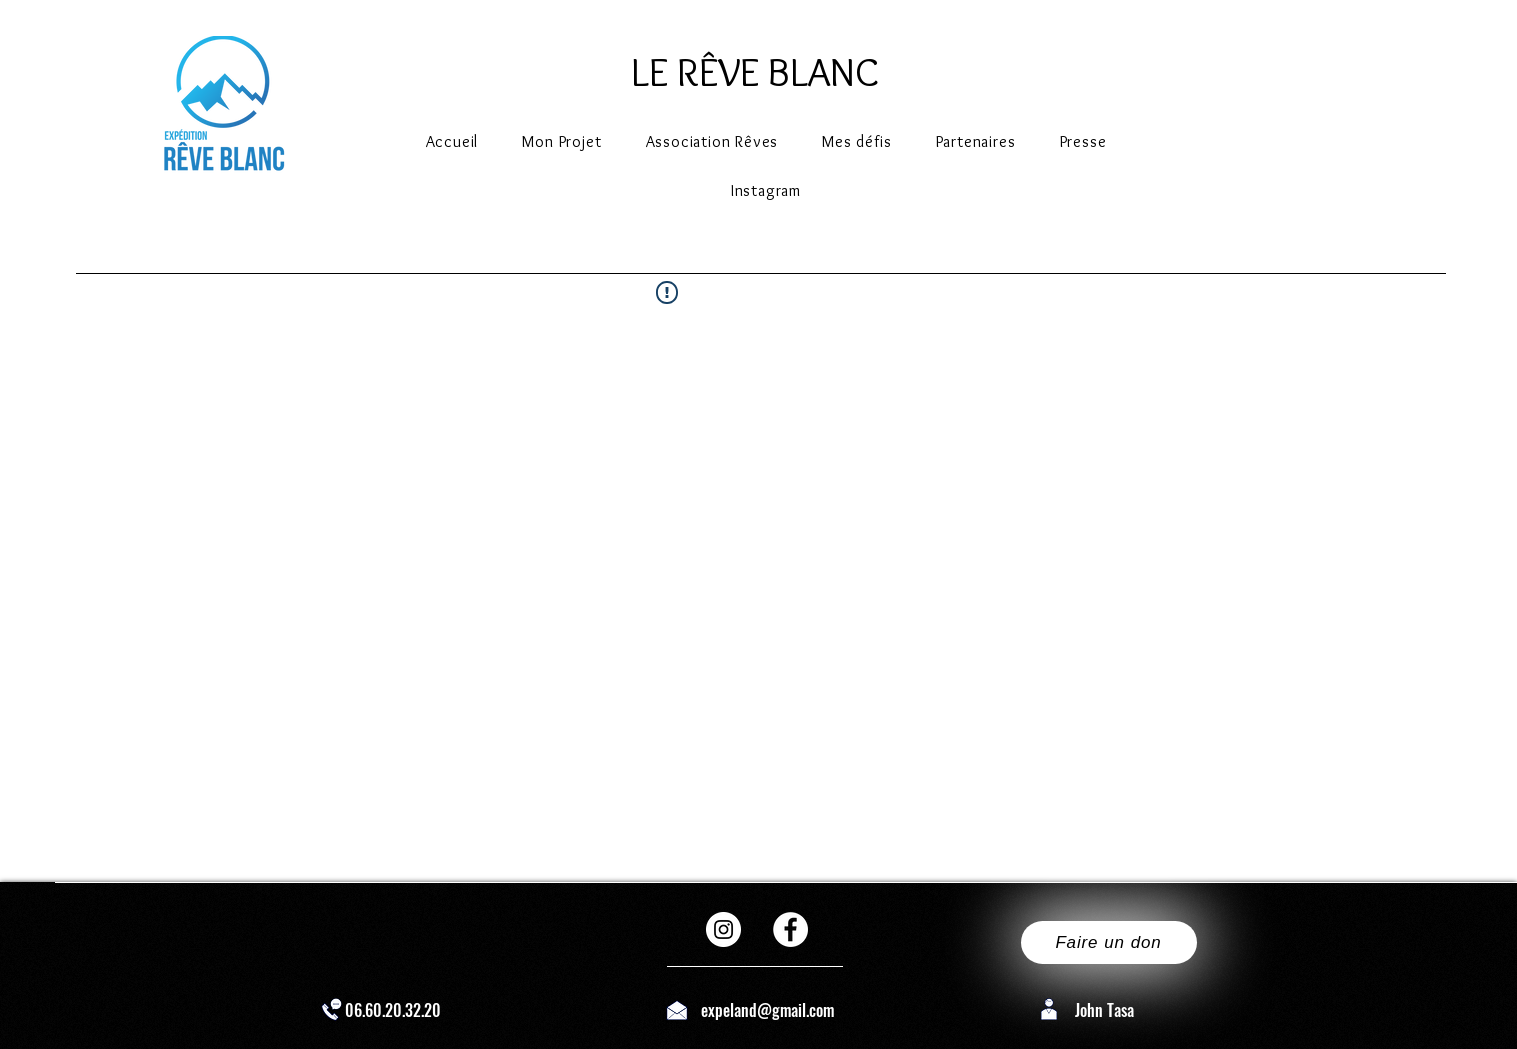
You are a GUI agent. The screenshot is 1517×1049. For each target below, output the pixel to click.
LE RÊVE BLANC (755, 71)
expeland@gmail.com (767, 1010)
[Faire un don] (1109, 942)
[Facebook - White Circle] (790, 929)
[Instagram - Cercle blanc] (723, 929)
